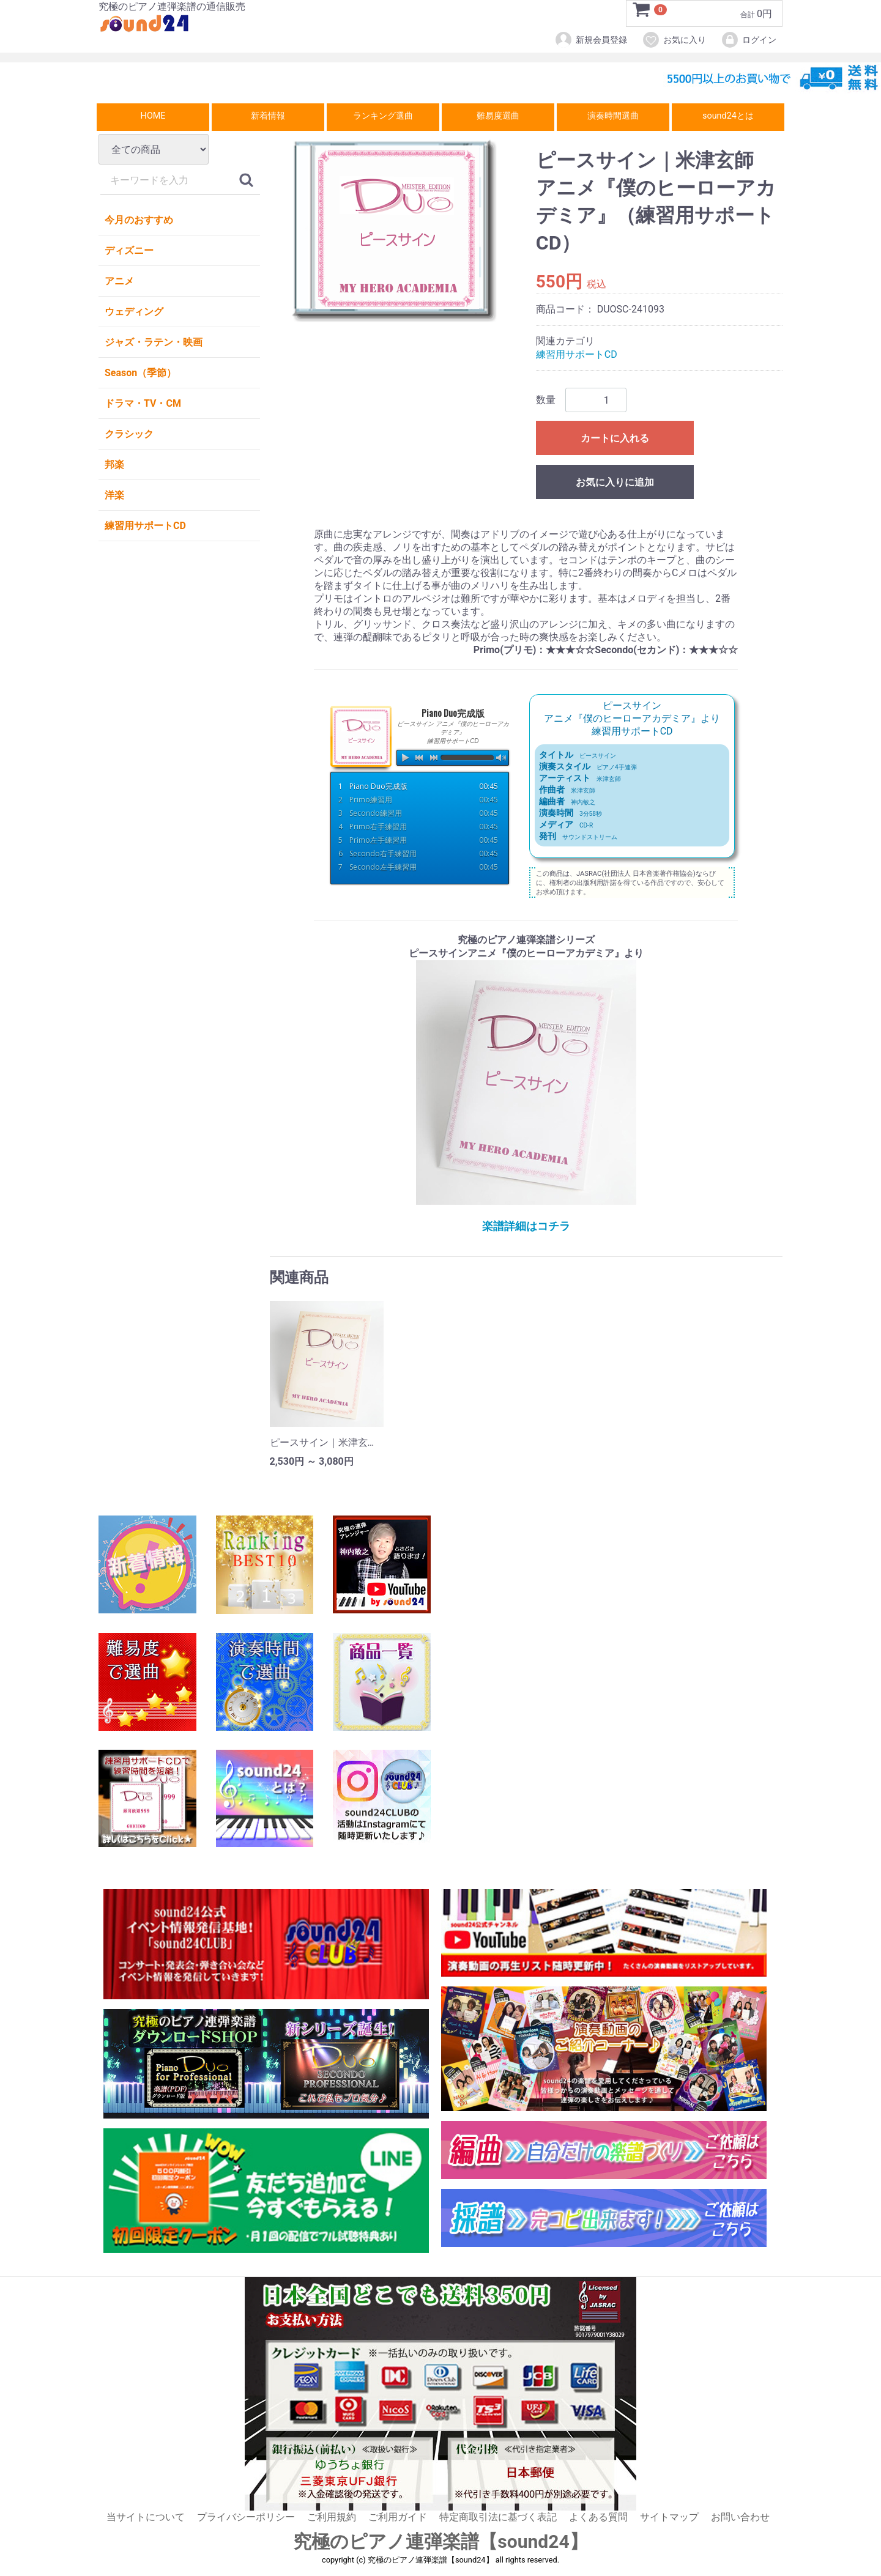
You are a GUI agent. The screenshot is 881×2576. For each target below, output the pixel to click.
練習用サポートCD (145, 525)
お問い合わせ (740, 2517)
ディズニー (129, 250)
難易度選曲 (498, 116)
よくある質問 (598, 2517)
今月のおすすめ (139, 220)
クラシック (129, 434)
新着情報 (268, 116)
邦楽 (114, 464)
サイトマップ (669, 2517)
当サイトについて (145, 2517)
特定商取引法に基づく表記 (498, 2517)
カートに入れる (615, 439)
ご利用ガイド (397, 2517)
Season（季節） (140, 373)
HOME (153, 116)
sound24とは (728, 116)
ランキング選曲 (383, 116)
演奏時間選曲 (613, 116)
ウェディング (134, 311)
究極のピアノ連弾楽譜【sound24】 (440, 2542)
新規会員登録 (590, 40)
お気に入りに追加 (615, 483)
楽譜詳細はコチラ (526, 1226)
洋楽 (114, 495)
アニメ (119, 281)
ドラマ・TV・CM (143, 403)
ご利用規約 (331, 2517)
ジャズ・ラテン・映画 (154, 342)
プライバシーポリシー (246, 2517)
